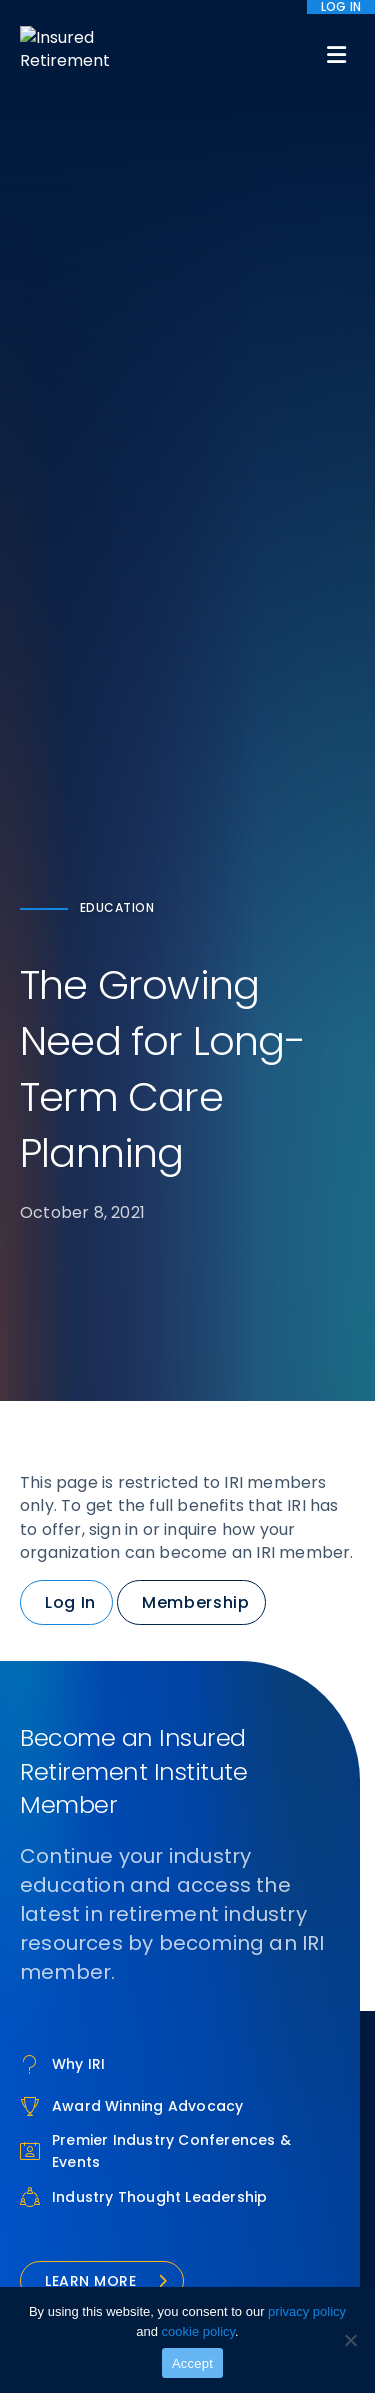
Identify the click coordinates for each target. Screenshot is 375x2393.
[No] (350, 2340)
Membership (195, 1602)
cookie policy (198, 2331)
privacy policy (307, 2311)
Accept (192, 2363)
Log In (70, 1602)
